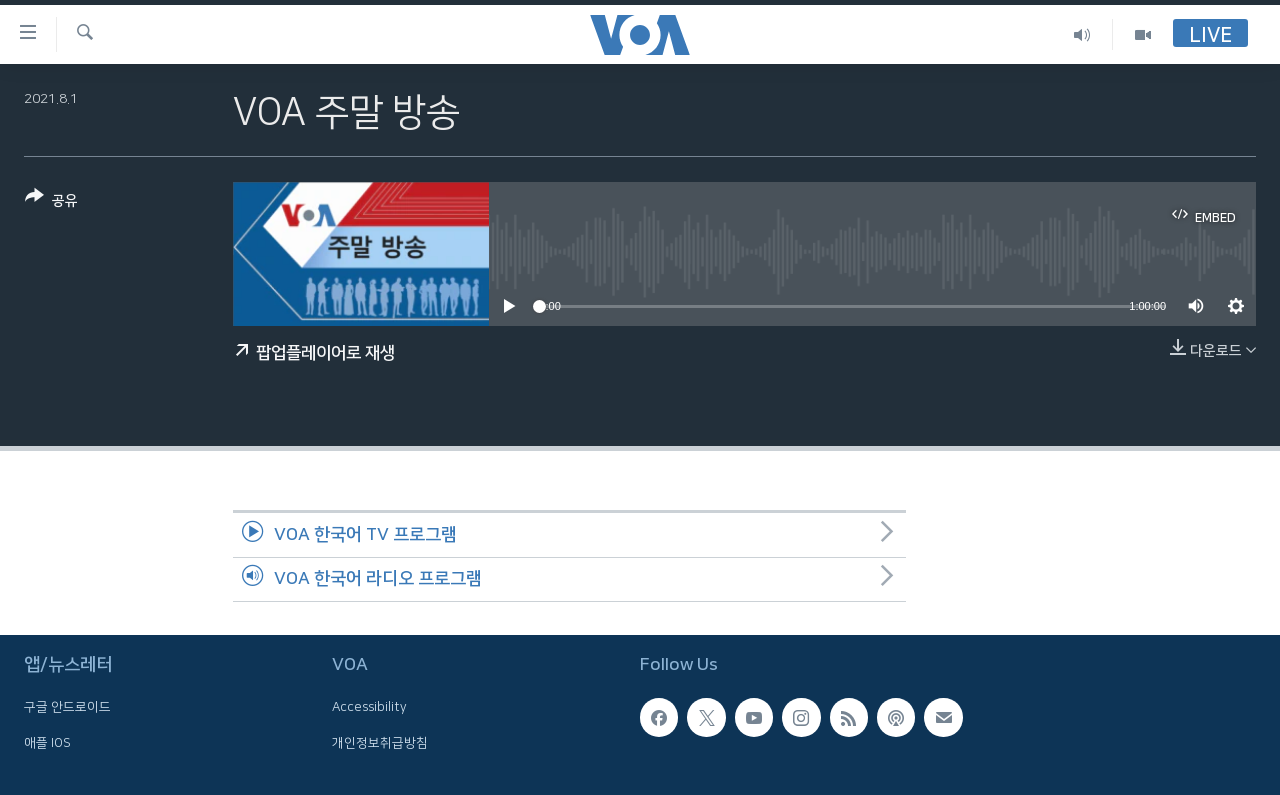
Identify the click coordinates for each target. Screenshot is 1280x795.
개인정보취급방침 (380, 743)
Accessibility (369, 707)
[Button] (51, 202)
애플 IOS (47, 743)
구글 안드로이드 (67, 707)
